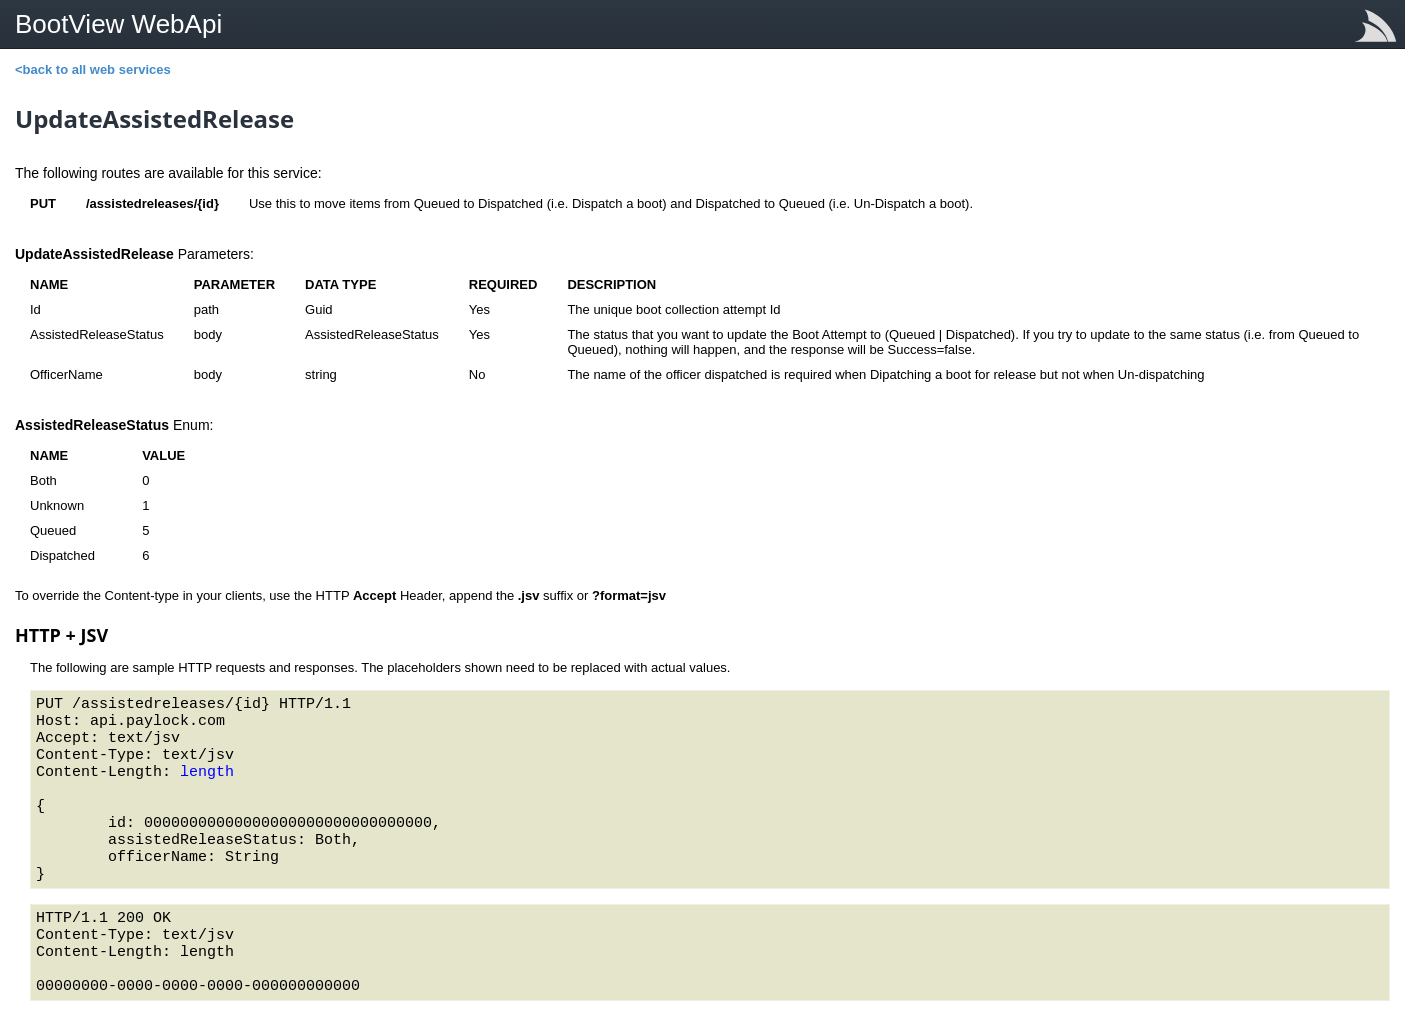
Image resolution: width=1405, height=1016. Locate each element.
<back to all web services (93, 69)
